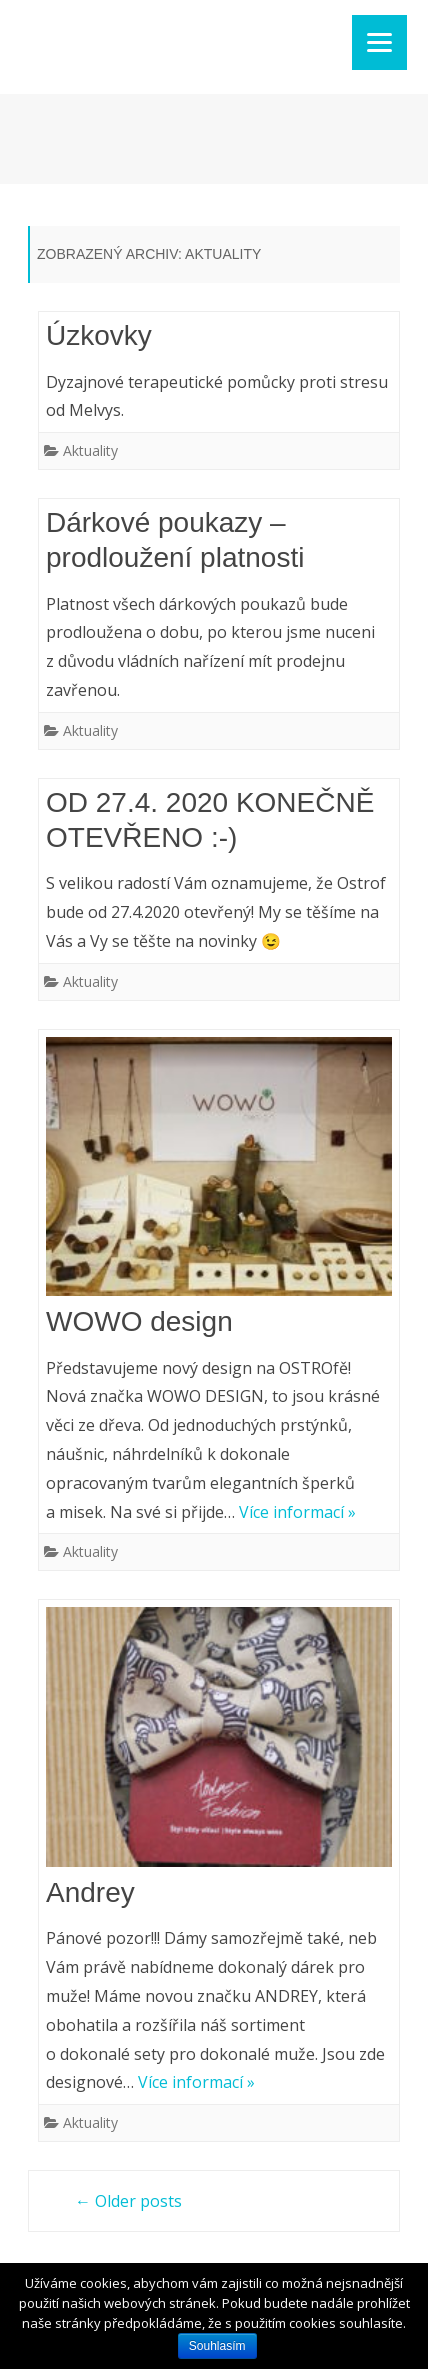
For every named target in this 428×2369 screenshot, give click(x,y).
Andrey (90, 1892)
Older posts (128, 2201)
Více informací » (297, 1512)
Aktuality (90, 450)
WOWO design (139, 1321)
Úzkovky (99, 335)
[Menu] (379, 42)
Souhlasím (217, 2346)
